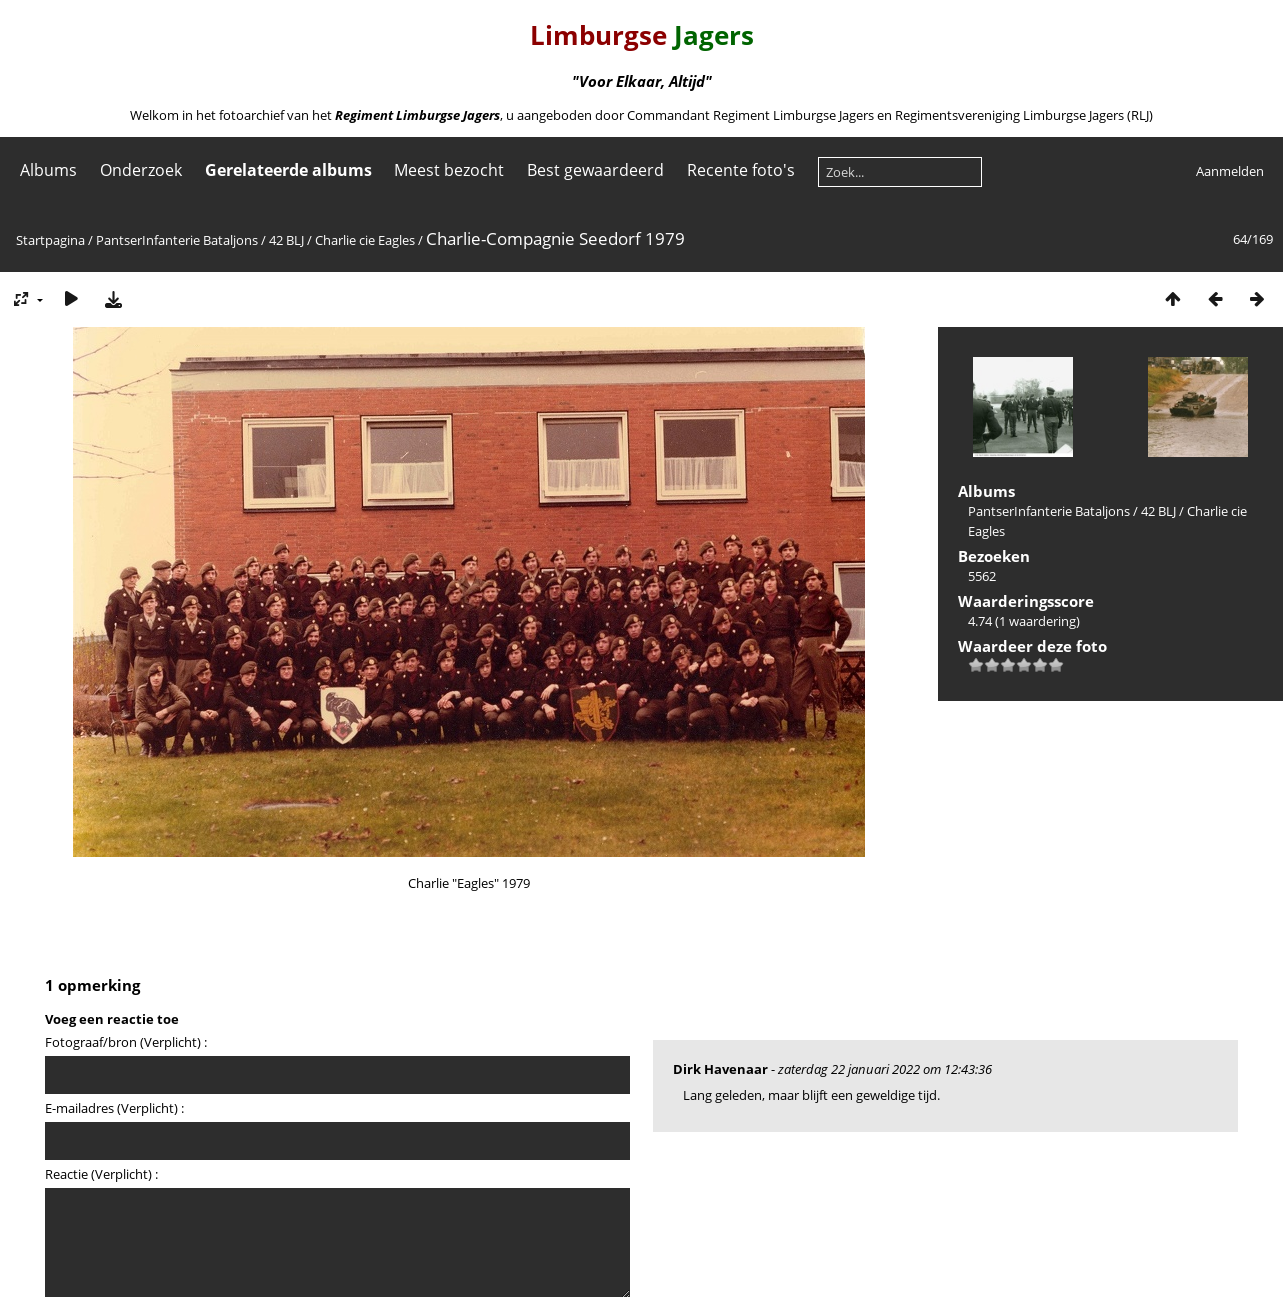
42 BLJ (286, 240)
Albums (48, 170)
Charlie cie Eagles (365, 240)
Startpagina (50, 240)
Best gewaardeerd (595, 170)
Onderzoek (141, 170)
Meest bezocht (449, 170)
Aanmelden (1230, 171)
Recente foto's (741, 170)
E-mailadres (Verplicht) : (114, 1108)
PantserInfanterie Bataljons (177, 240)
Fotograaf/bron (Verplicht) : (126, 1042)
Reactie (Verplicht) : (101, 1174)
